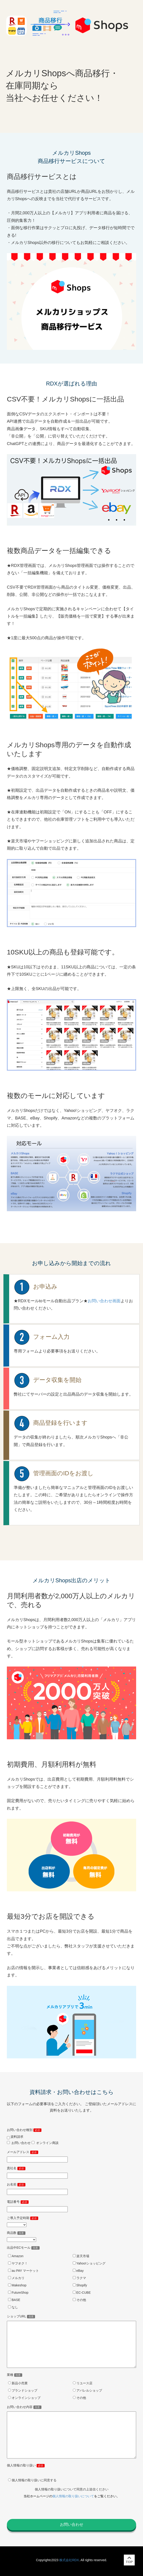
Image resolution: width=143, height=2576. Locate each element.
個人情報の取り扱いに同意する (34, 2480)
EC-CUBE (83, 2292)
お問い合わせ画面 (104, 1301)
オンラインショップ (26, 2398)
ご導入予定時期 (18, 2218)
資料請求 (17, 2136)
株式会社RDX (69, 2560)
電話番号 (13, 2202)
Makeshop (19, 2285)
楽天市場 (82, 2256)
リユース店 (84, 2383)
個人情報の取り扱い (21, 2465)
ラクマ (81, 2278)
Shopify (81, 2285)
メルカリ (18, 2278)
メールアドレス (18, 2152)
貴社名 (11, 2168)
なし (15, 2307)
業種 (10, 2375)
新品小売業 (20, 2383)
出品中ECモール (18, 2247)
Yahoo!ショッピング (90, 2263)
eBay (80, 2270)
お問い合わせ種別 (19, 2130)
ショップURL (16, 2316)
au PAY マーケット (25, 2270)
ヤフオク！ (20, 2263)
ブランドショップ (24, 2390)
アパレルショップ (89, 2390)
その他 (81, 2300)
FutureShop (20, 2292)
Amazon (17, 2256)
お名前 (11, 2184)
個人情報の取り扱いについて (73, 2496)
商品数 (11, 2233)
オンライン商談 (47, 2143)
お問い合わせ (21, 2143)
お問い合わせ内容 (19, 2407)
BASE (16, 2300)
